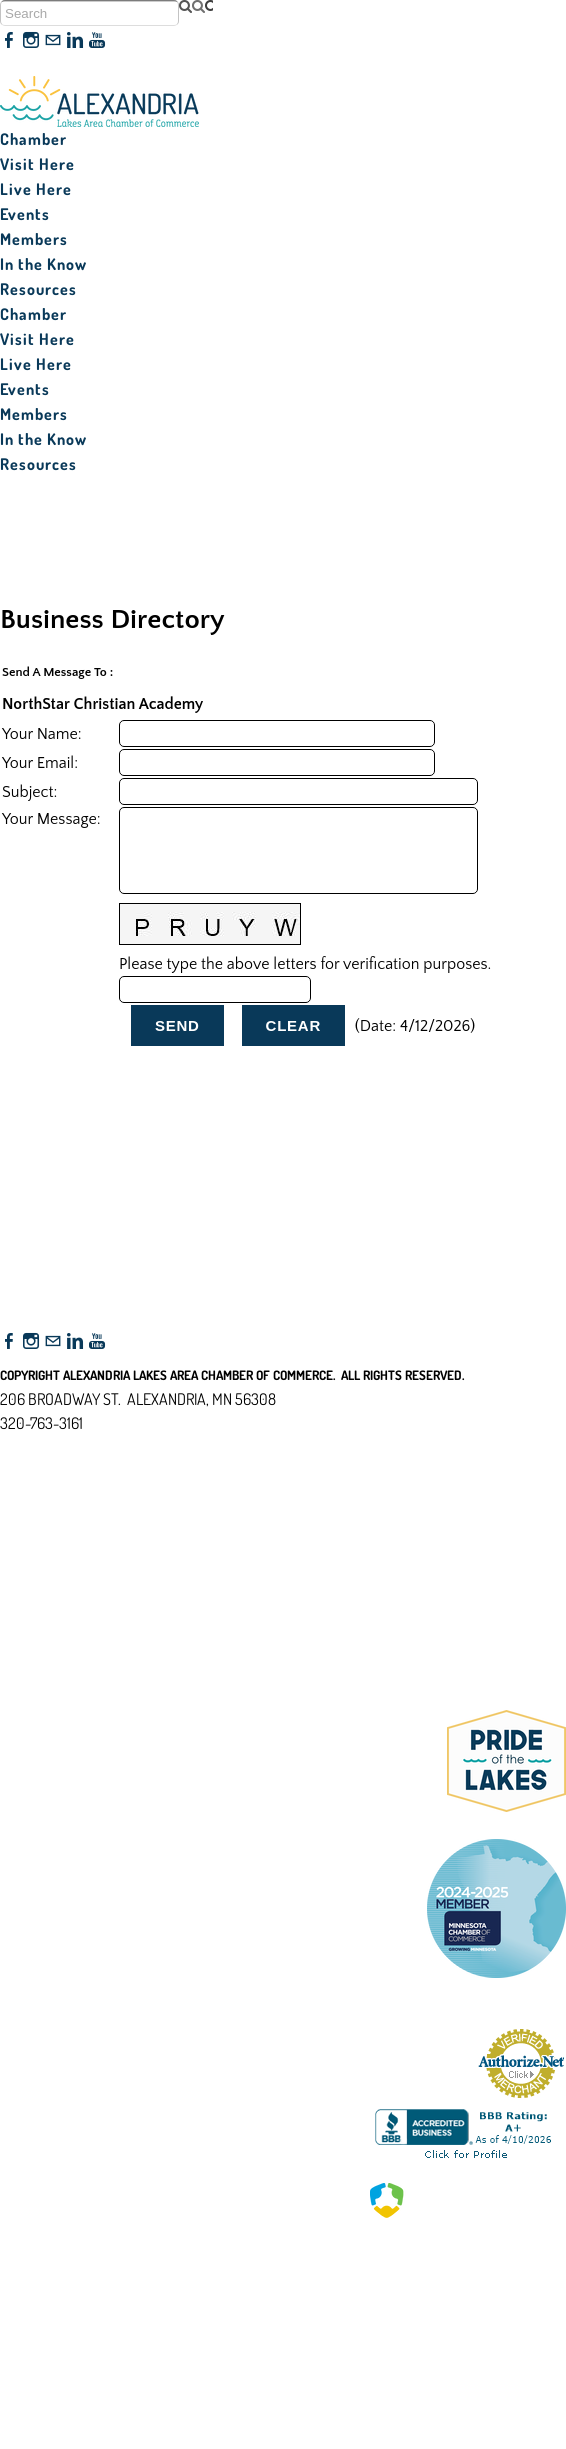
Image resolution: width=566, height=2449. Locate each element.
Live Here (36, 189)
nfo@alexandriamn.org (86, 1447)
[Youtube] (97, 41)
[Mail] (53, 41)
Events (25, 214)
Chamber (33, 139)
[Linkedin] (75, 41)
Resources (38, 289)
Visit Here (37, 164)
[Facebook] (9, 41)
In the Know (43, 264)
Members (34, 239)
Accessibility (48, 1520)
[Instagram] (31, 41)
